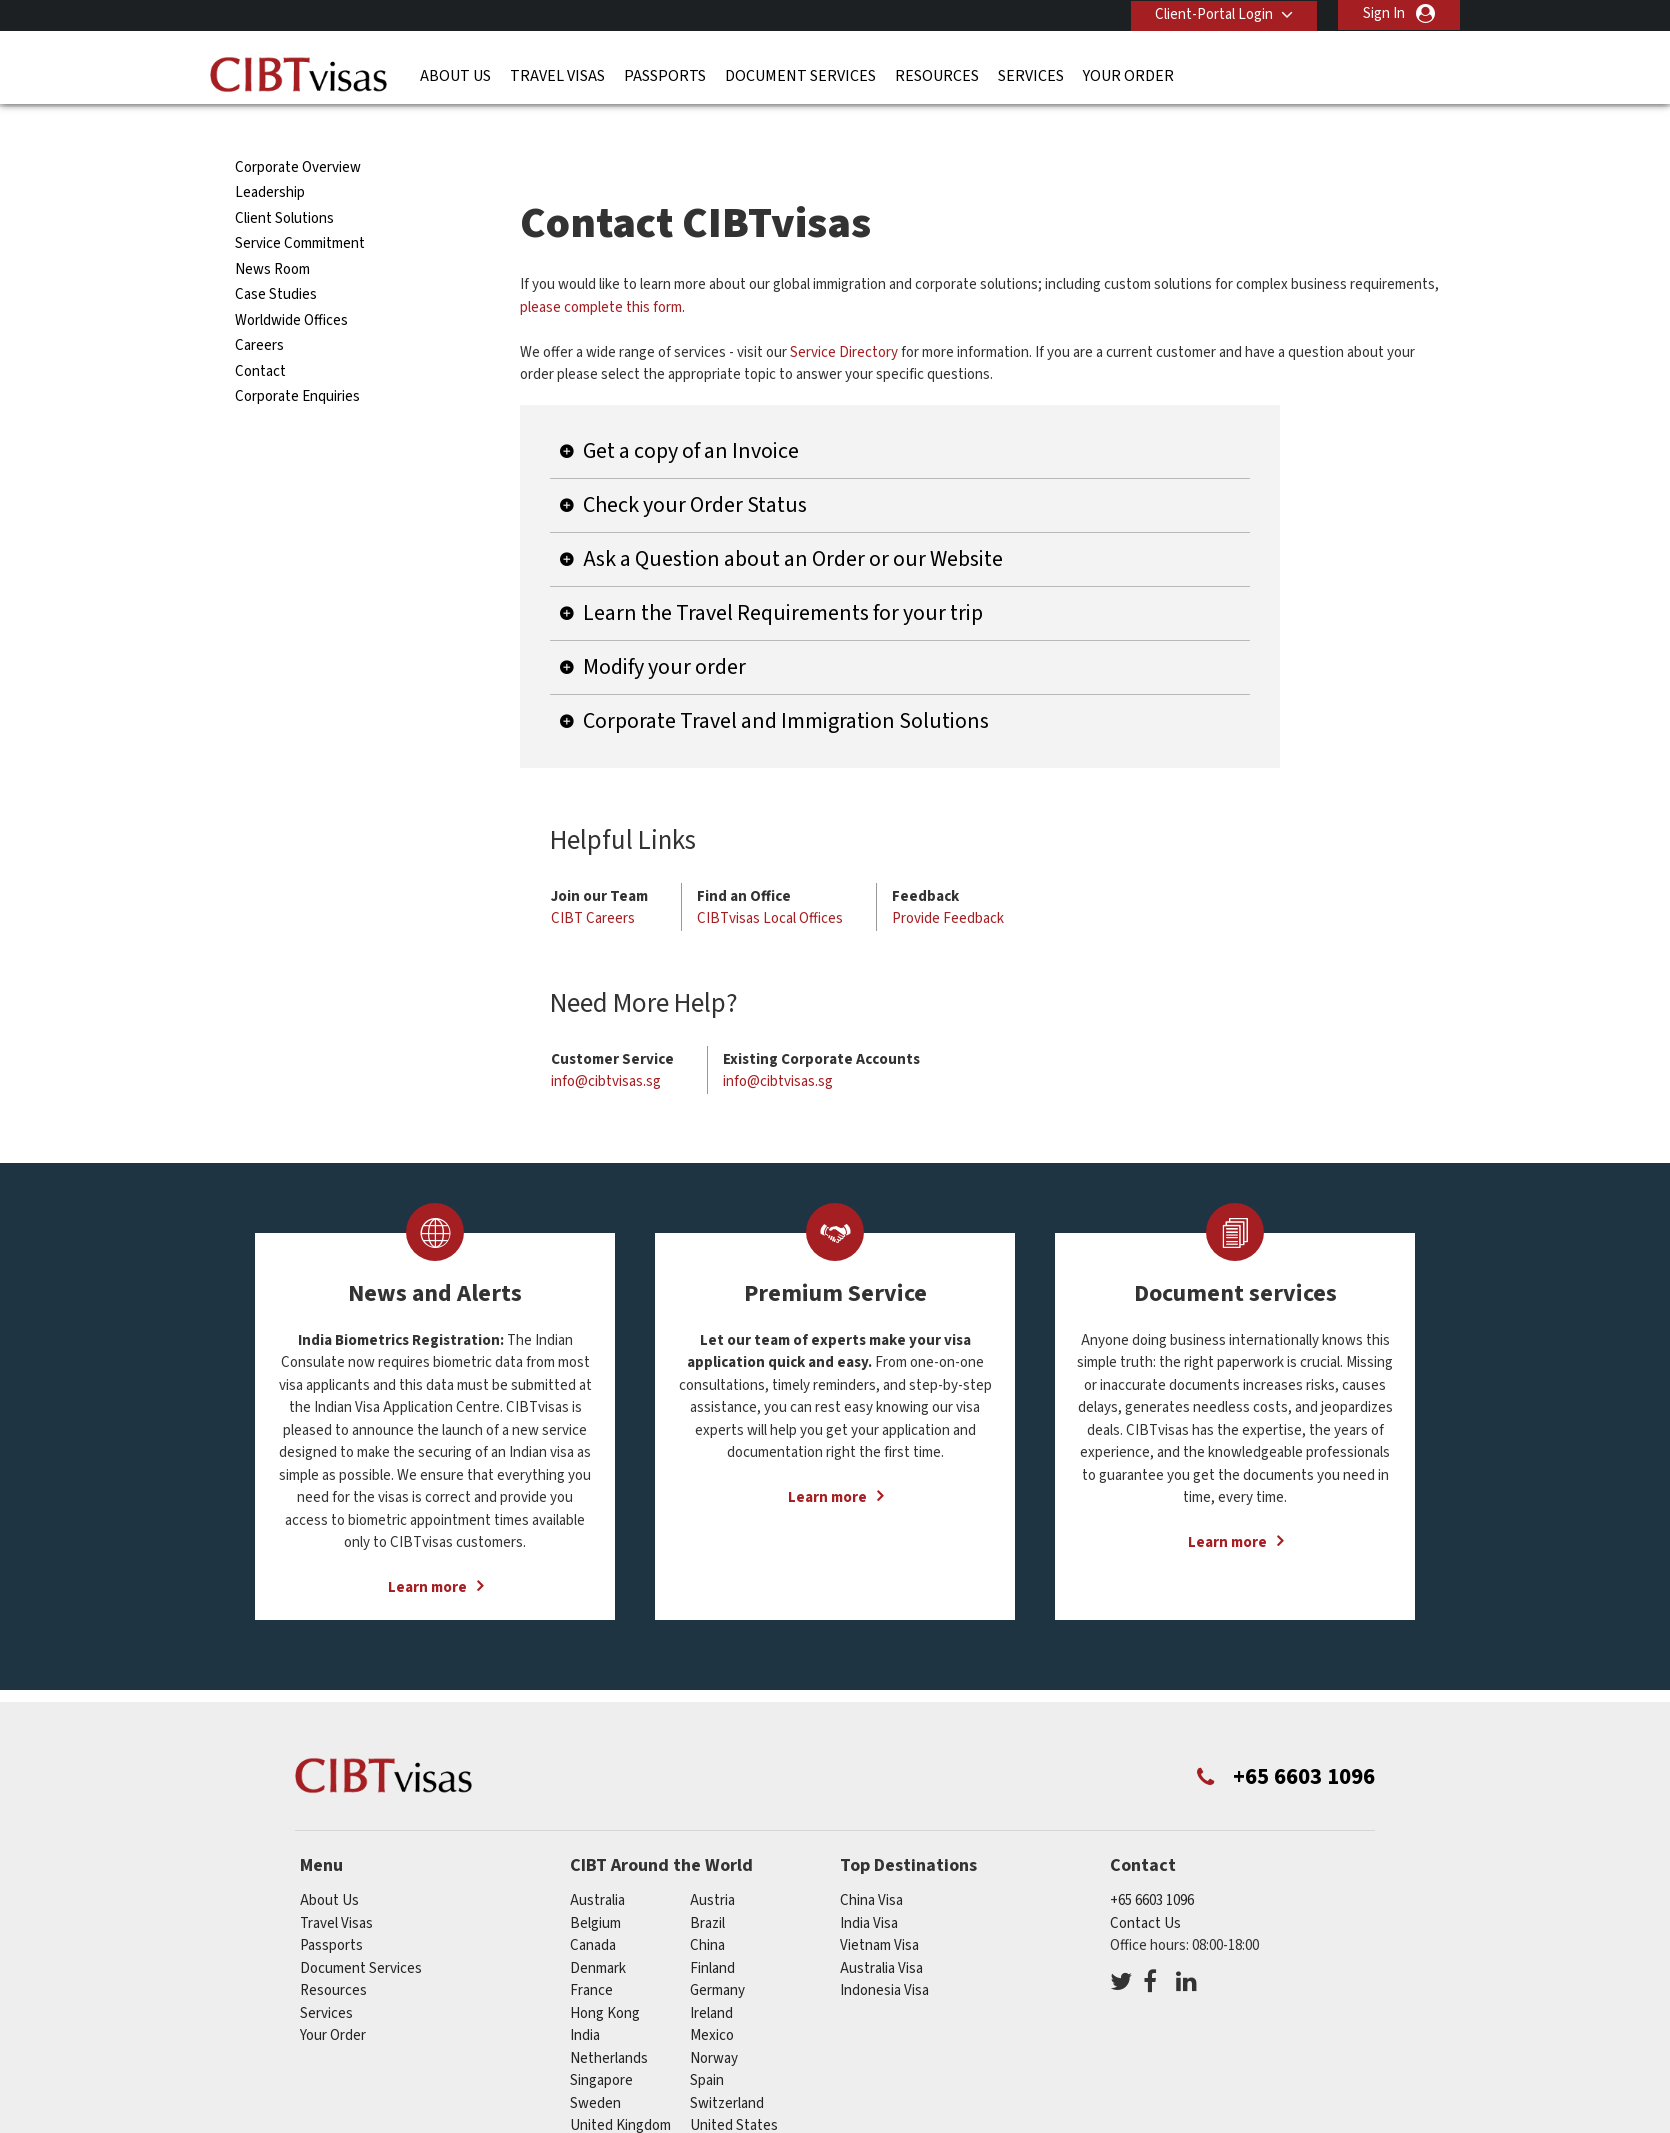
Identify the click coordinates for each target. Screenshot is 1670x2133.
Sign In (1384, 13)
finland (712, 1932)
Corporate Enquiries (297, 360)
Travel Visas (557, 75)
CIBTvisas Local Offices (770, 882)
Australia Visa (881, 1932)
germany (717, 1954)
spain (707, 2044)
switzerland (727, 2067)
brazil (707, 1887)
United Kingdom (620, 2089)
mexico (712, 1999)
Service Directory (844, 316)
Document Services (800, 75)
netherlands (609, 2022)
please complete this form (601, 271)
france (591, 1954)
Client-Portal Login (1213, 13)
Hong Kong (605, 1977)
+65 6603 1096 (1152, 1864)
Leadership (270, 156)
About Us (455, 75)
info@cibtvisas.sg (606, 1045)
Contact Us (1145, 1887)
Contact (260, 335)
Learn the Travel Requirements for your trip (783, 577)
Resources (937, 75)
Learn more (427, 1551)
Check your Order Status (695, 469)
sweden (595, 2067)
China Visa (871, 1864)
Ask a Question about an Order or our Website (793, 523)
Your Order (1128, 75)
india (585, 1999)
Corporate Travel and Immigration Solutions (786, 685)
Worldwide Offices (291, 284)
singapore (601, 2044)
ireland (711, 1977)
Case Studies (276, 258)
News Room (272, 233)
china (707, 1909)
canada (593, 1909)
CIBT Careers (593, 882)
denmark (598, 1932)
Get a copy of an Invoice (691, 415)
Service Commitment (300, 207)
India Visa (869, 1887)
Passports (665, 75)
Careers (259, 309)
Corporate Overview (298, 131)
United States (734, 2089)
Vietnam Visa (879, 1909)
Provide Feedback (948, 882)
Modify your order (664, 631)
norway (714, 2022)
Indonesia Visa (884, 1954)
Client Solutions (284, 182)
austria (712, 1864)
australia (597, 1864)
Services (1031, 75)
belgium (595, 1887)
